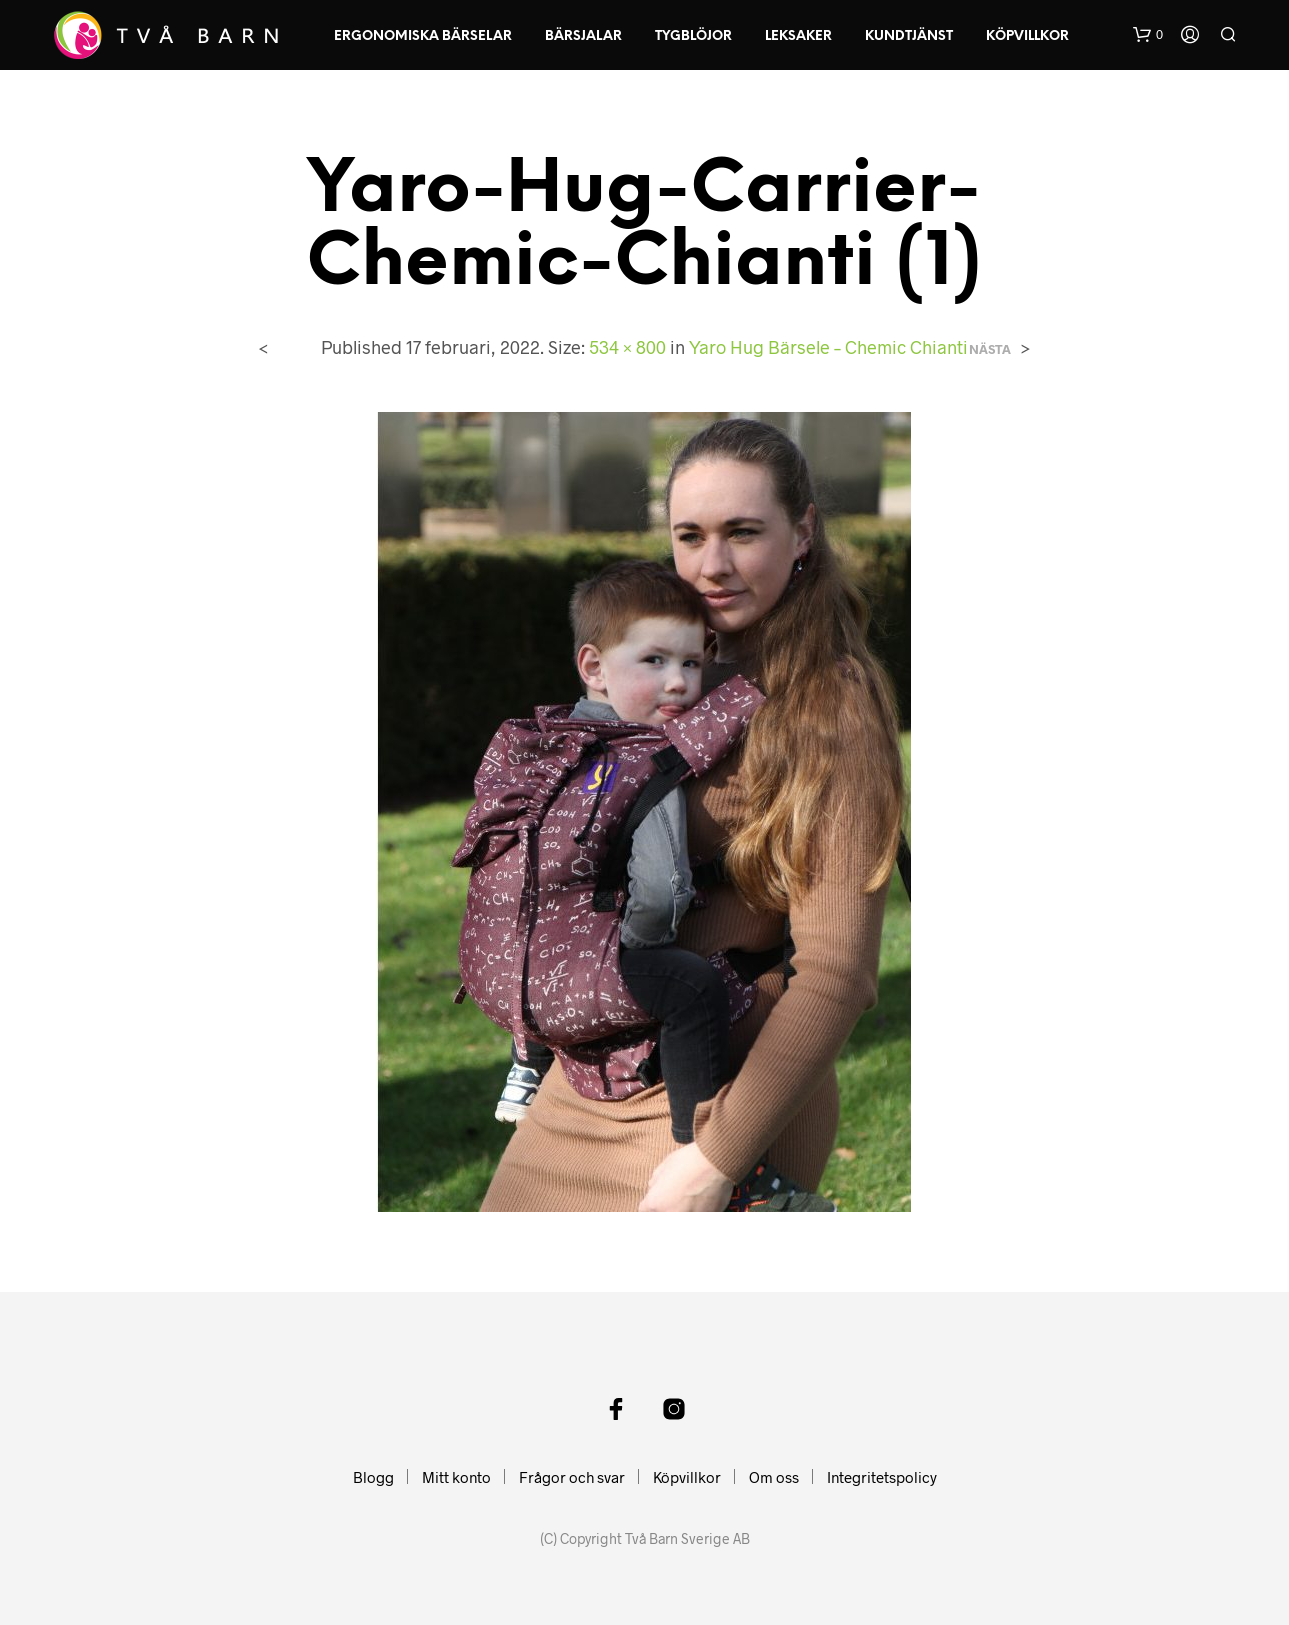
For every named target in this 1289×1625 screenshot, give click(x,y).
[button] (1148, 35)
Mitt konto (456, 1477)
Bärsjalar (583, 36)
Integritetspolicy (882, 1477)
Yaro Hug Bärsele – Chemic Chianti (828, 347)
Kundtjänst (909, 36)
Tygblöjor (693, 36)
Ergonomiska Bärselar (423, 36)
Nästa (990, 349)
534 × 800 (627, 347)
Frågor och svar (572, 1477)
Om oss (774, 1477)
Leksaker (798, 36)
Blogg (373, 1477)
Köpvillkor (1027, 36)
